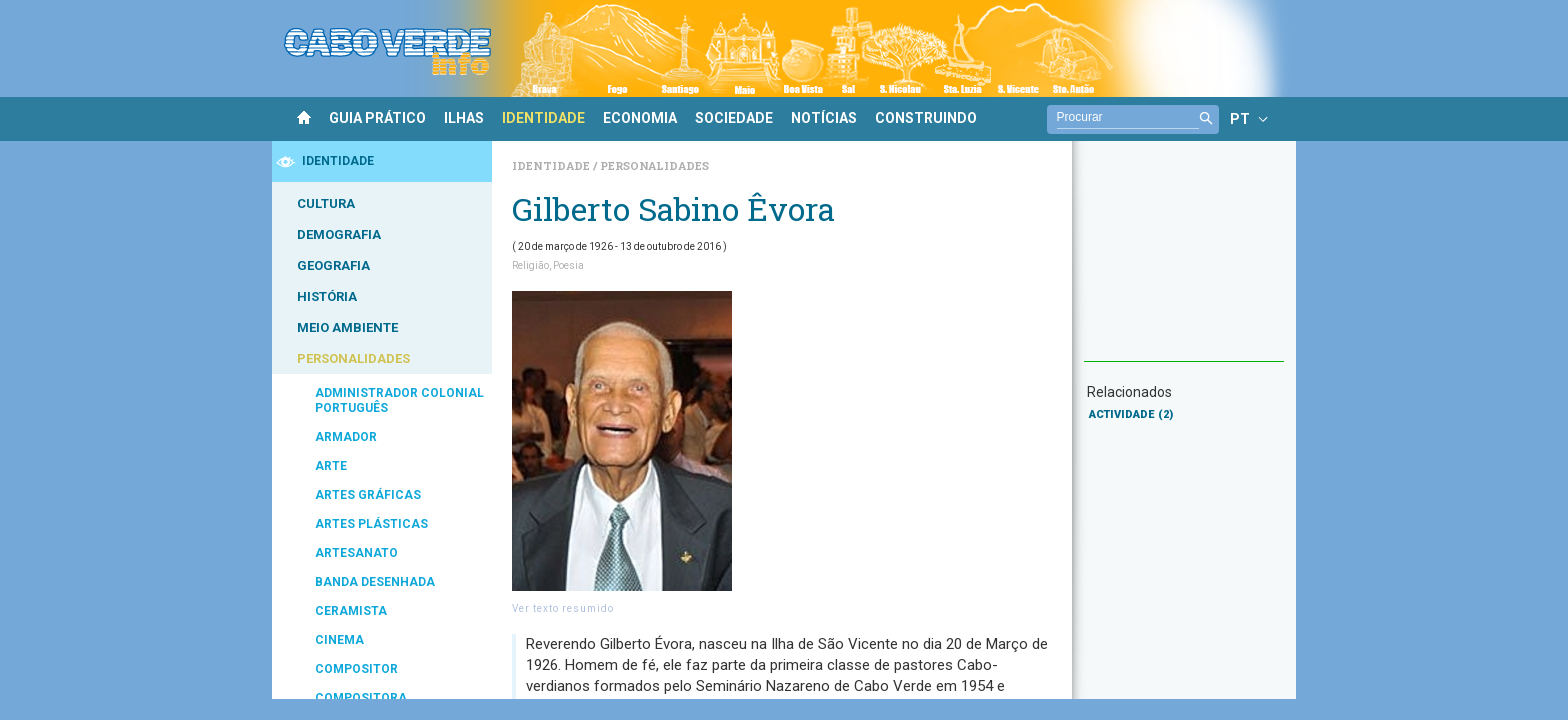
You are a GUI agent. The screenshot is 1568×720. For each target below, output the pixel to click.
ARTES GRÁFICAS (368, 495)
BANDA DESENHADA (375, 582)
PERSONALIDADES (353, 358)
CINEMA (339, 640)
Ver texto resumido (563, 608)
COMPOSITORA (361, 698)
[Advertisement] (1184, 261)
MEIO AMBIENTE (347, 327)
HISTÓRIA (327, 296)
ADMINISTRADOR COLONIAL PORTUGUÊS (399, 400)
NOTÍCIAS (824, 118)
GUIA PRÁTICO (377, 118)
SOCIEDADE (734, 118)
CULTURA (326, 203)
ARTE (331, 466)
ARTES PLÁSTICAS (371, 524)
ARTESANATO (356, 553)
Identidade (552, 165)
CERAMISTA (351, 611)
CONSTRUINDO (926, 118)
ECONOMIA (640, 118)
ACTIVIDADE (1131, 414)
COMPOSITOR (356, 669)
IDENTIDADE (543, 118)
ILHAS (464, 118)
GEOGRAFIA (333, 265)
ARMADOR (346, 437)
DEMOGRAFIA (339, 234)
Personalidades (654, 165)
